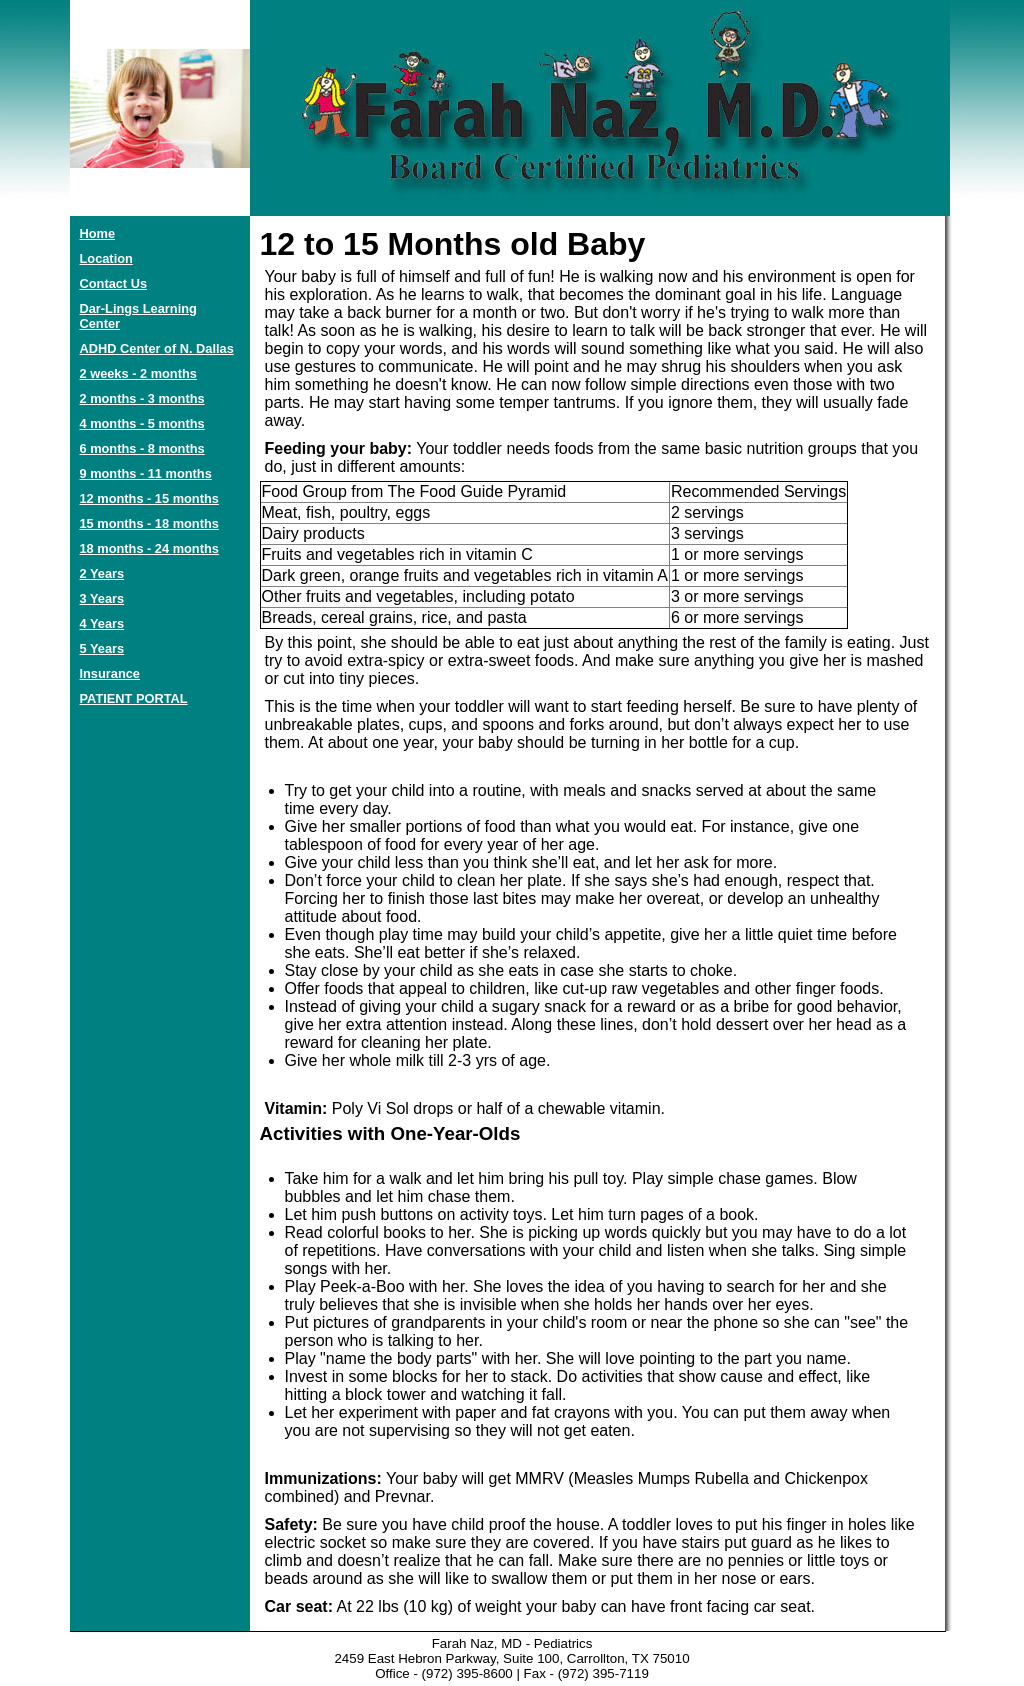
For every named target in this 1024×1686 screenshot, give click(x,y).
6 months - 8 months (142, 448)
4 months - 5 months (142, 423)
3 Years (102, 598)
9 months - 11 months (146, 473)
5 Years (102, 648)
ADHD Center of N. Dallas (157, 348)
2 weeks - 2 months (138, 373)
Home (98, 233)
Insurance (110, 673)
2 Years (102, 573)
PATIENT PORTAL (134, 698)
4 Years (102, 623)
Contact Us (114, 283)
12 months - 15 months (149, 498)
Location (106, 258)
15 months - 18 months (149, 523)
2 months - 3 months (142, 398)
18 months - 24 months (149, 548)
